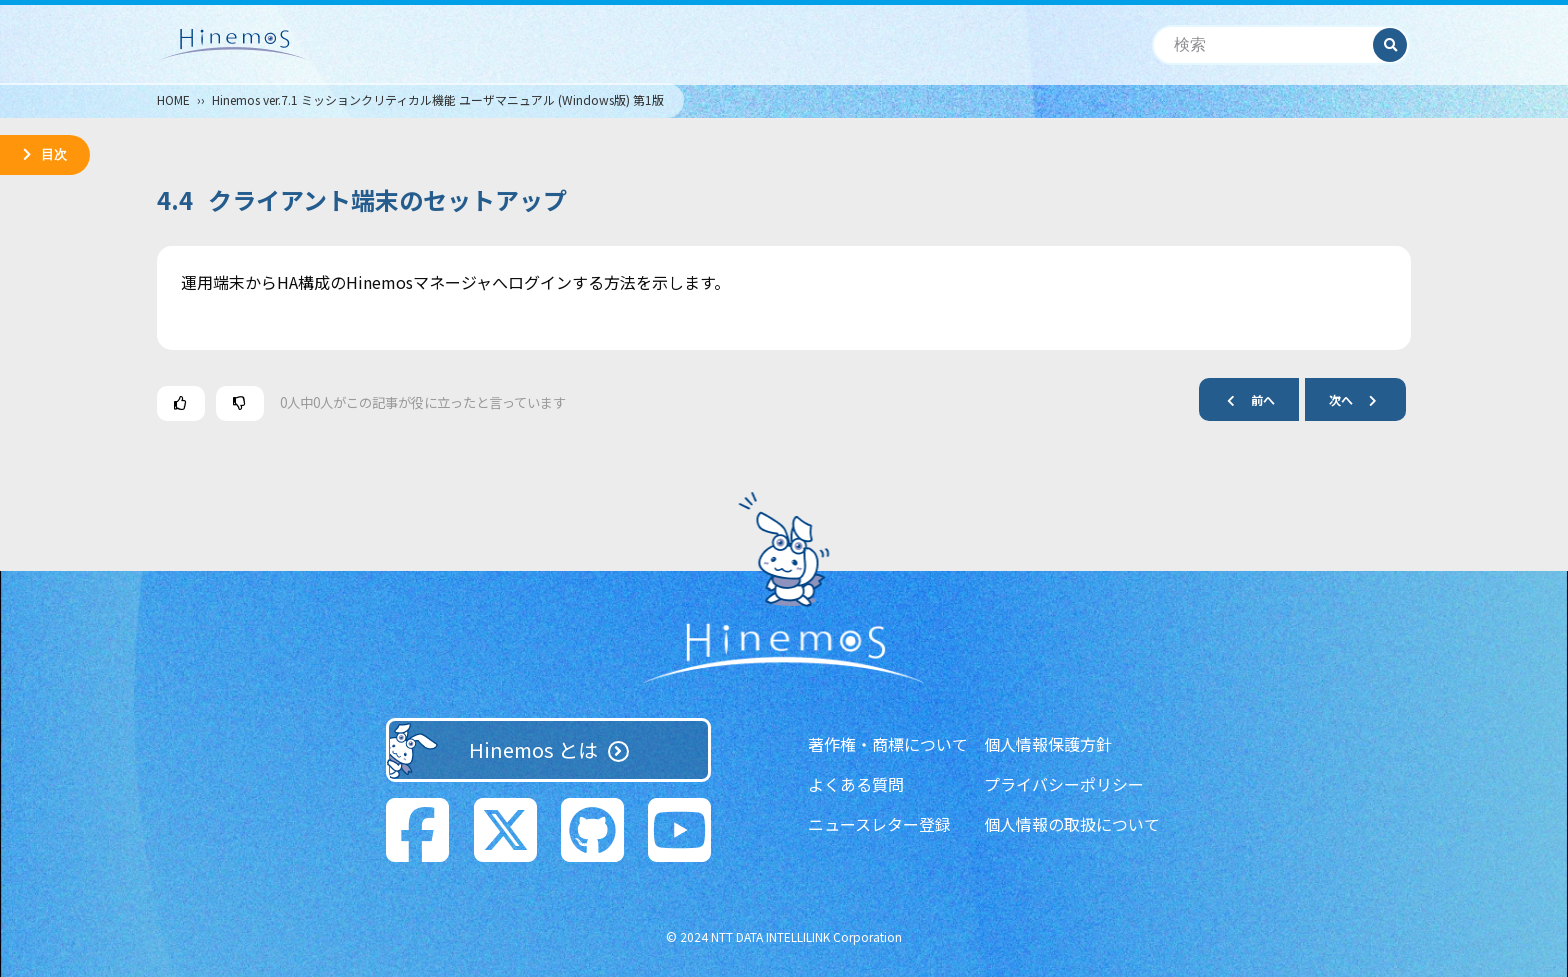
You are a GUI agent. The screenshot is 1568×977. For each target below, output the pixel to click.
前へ (1243, 399)
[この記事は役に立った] (181, 403)
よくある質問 (856, 784)
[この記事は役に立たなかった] (240, 403)
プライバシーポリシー (1064, 784)
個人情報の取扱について (1072, 824)
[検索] (1263, 45)
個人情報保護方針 (1048, 744)
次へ (1361, 399)
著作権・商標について (888, 744)
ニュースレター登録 (879, 824)
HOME (173, 99)
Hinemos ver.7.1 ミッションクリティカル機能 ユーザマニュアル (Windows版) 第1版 (438, 99)
